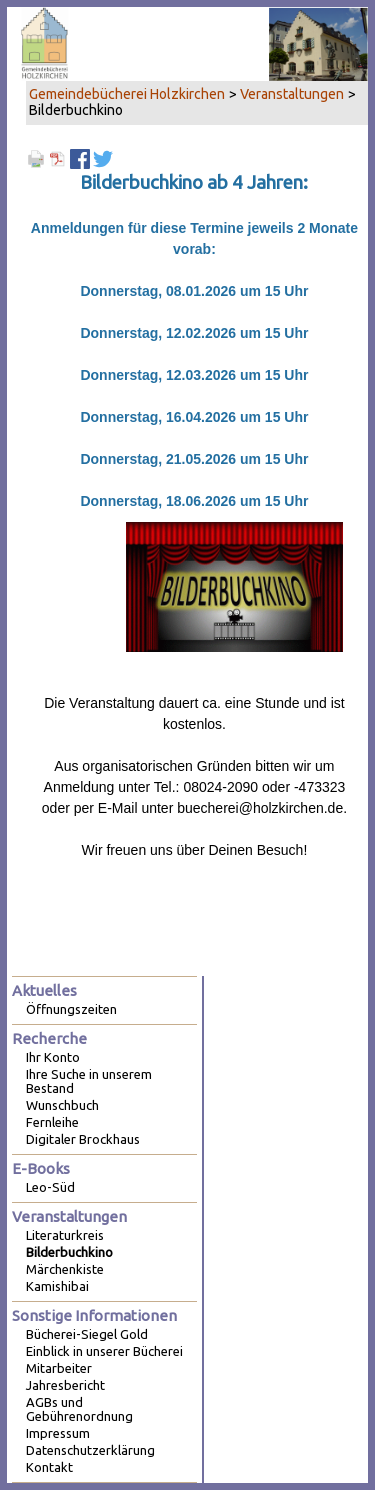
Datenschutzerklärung (90, 1450)
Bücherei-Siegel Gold (87, 1334)
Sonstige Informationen (94, 1315)
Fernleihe (52, 1122)
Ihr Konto (53, 1057)
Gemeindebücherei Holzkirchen (127, 94)
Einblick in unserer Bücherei (104, 1351)
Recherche (49, 1038)
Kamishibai (57, 1286)
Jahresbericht (65, 1385)
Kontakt (49, 1467)
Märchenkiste (65, 1269)
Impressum (58, 1433)
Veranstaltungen (292, 94)
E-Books (41, 1168)
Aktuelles (44, 990)
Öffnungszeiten (71, 1009)
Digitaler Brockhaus (83, 1139)
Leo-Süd (50, 1187)
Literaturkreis (65, 1235)
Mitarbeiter (59, 1368)
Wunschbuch (62, 1105)
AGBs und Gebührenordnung (79, 1409)
